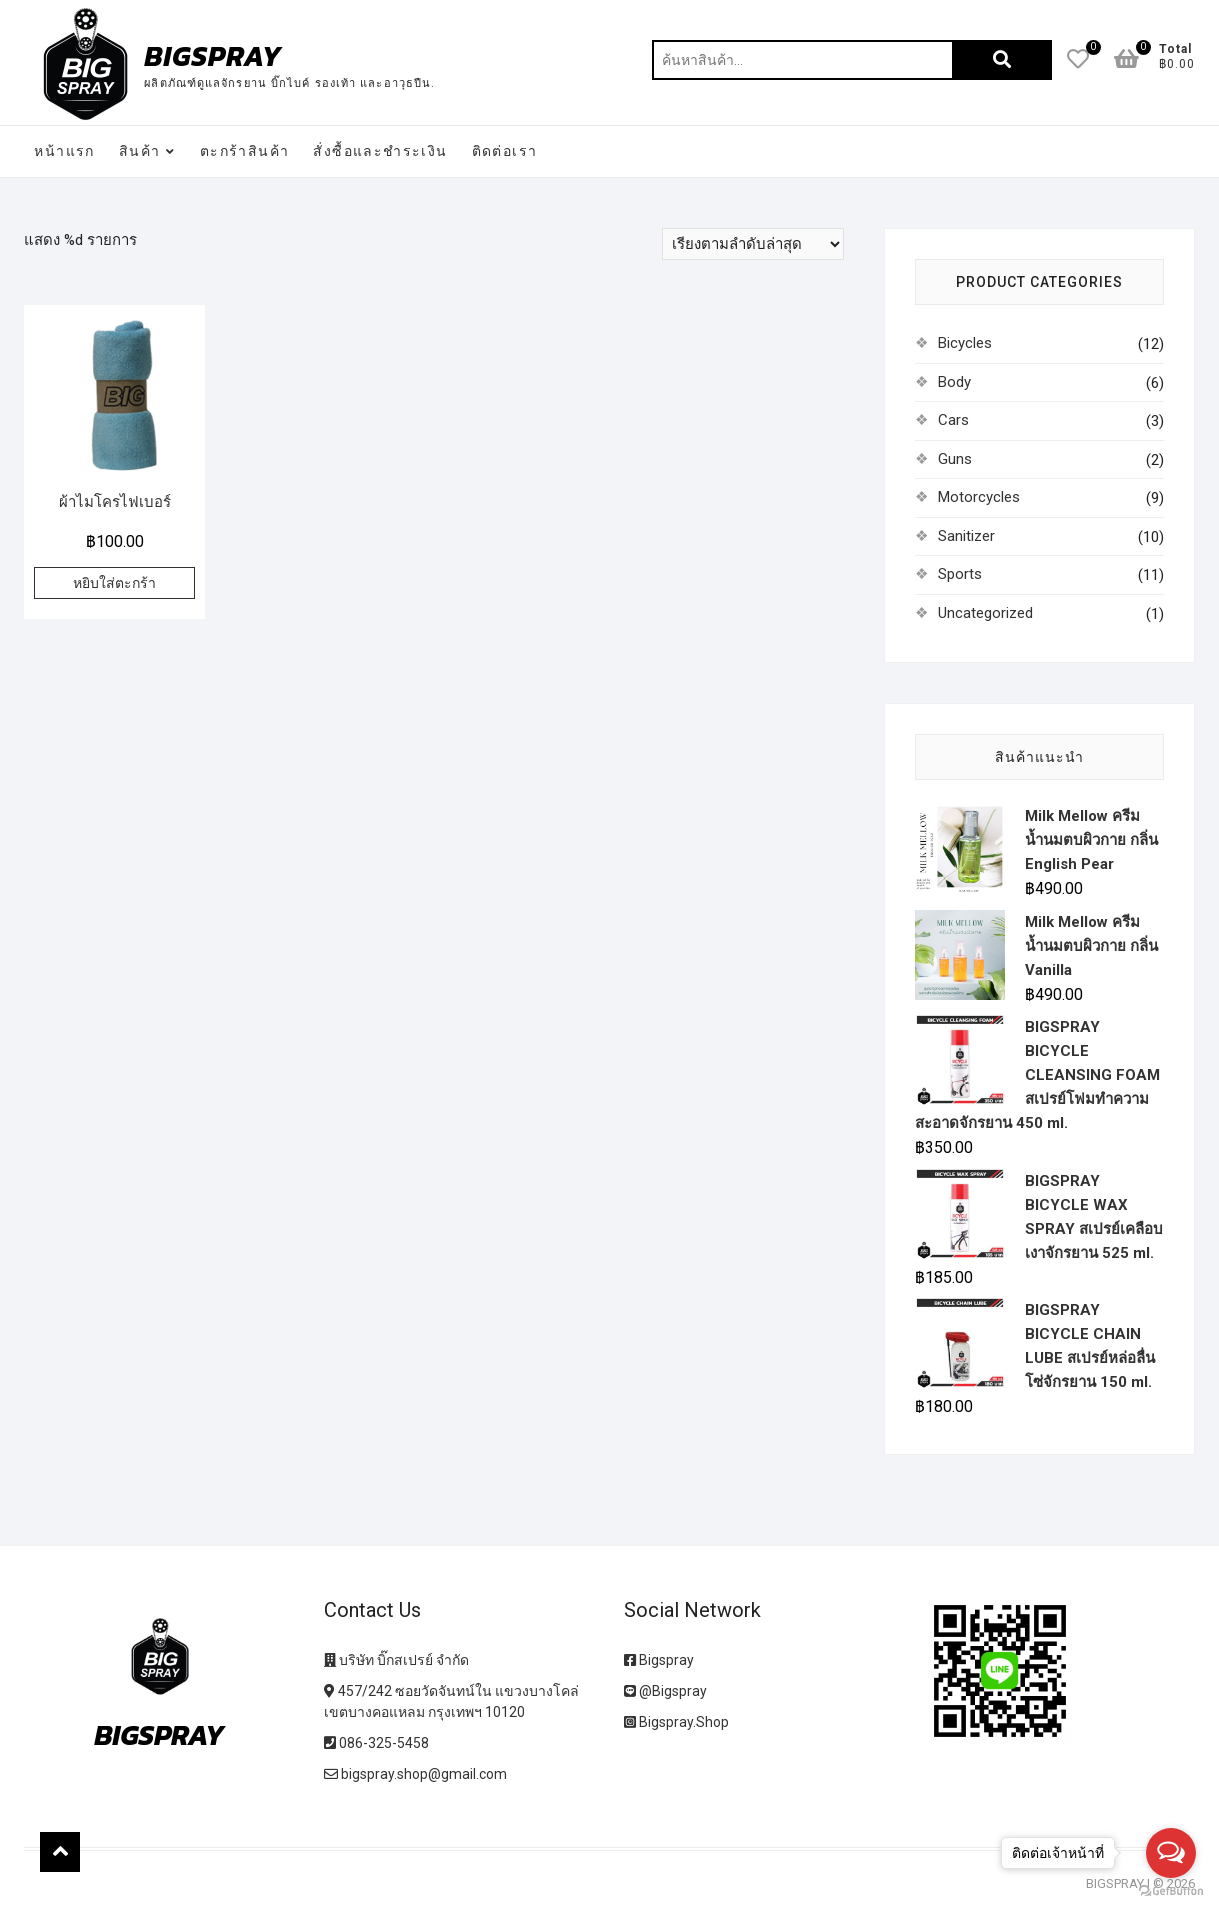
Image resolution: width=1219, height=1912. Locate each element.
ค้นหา (1002, 60)
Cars (953, 420)
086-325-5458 (376, 1743)
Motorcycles (979, 497)
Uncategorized (985, 613)
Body (954, 382)
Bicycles (965, 343)
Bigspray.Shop (676, 1722)
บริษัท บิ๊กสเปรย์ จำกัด (396, 1660)
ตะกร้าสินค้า (245, 151)
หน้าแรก (64, 151)
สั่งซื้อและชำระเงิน (380, 151)
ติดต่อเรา (505, 151)
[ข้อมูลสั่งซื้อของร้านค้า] (753, 244)
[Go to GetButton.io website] (1171, 1891)
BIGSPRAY (213, 56)
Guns (955, 459)
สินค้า (140, 151)
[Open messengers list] (1171, 1853)
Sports (960, 574)
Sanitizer (966, 536)
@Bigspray (665, 1691)
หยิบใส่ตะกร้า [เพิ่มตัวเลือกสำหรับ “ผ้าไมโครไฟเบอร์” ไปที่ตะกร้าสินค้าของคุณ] (114, 583)
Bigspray (659, 1660)
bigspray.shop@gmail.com (415, 1774)
